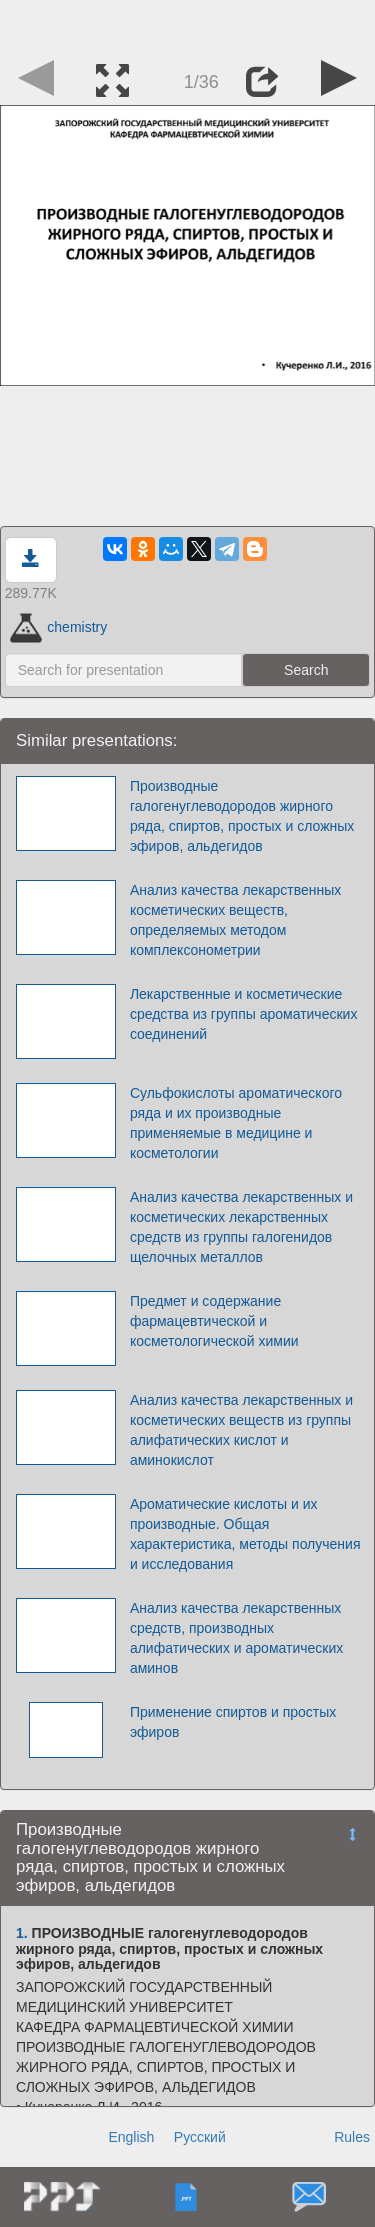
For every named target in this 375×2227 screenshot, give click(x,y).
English (131, 2137)
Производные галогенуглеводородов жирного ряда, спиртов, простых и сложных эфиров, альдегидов (242, 816)
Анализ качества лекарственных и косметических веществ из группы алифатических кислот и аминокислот (241, 1430)
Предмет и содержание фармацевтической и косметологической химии (214, 1321)
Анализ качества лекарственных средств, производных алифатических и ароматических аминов (236, 1638)
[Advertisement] (188, 25)
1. (22, 1933)
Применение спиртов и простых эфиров (233, 1722)
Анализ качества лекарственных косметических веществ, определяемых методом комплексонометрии (235, 920)
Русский (200, 2137)
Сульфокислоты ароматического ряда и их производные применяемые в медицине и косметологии (236, 1123)
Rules (352, 2137)
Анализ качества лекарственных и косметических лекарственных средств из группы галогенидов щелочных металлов (241, 1227)
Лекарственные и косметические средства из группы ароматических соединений (244, 1014)
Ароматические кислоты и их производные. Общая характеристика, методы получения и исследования (245, 1534)
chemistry (58, 627)
